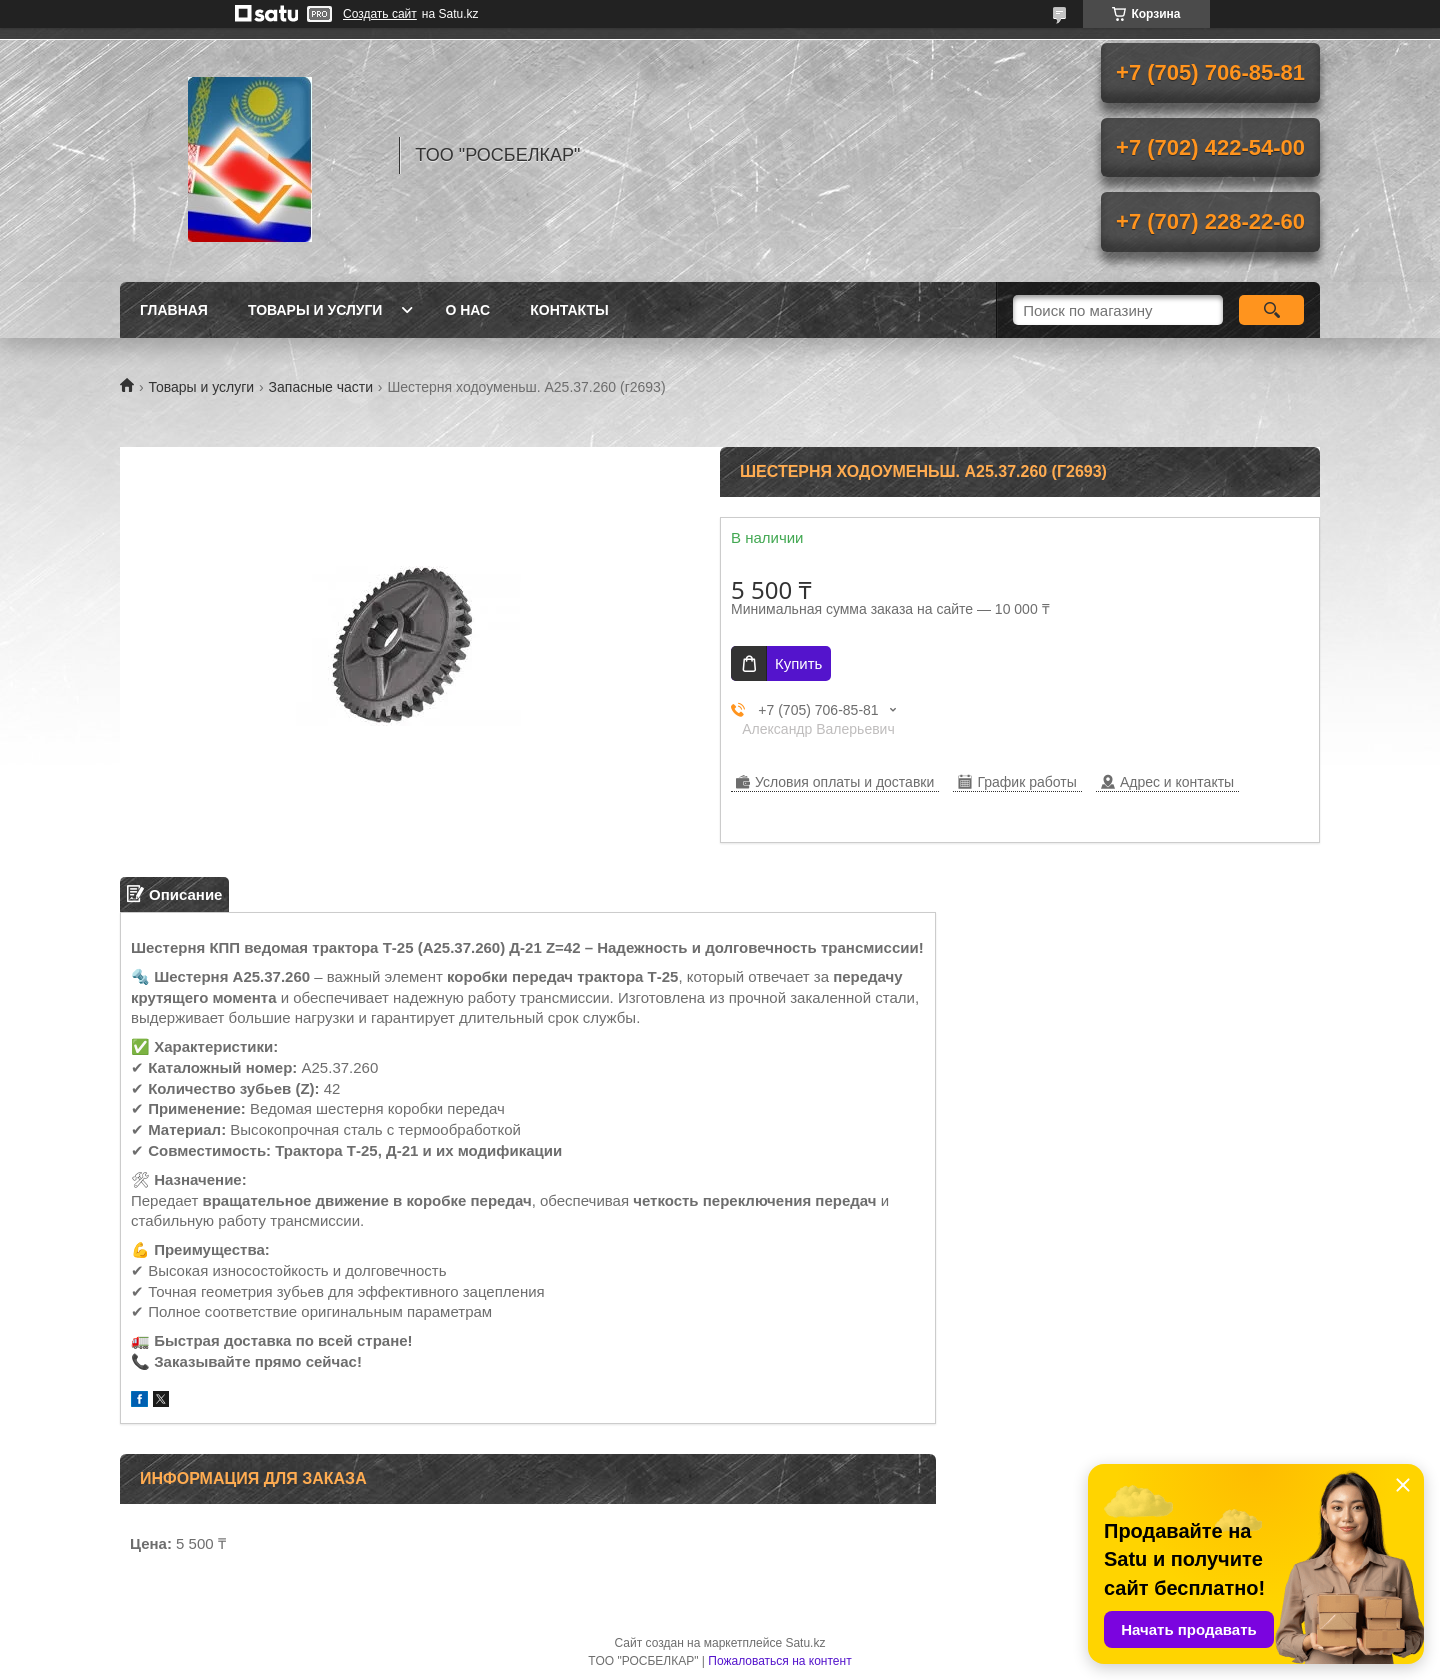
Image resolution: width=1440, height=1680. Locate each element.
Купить (798, 663)
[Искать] (1271, 310)
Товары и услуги (315, 310)
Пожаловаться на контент (779, 1661)
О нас (467, 310)
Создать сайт (380, 14)
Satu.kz (805, 1643)
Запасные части (321, 387)
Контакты (569, 310)
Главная (174, 310)
